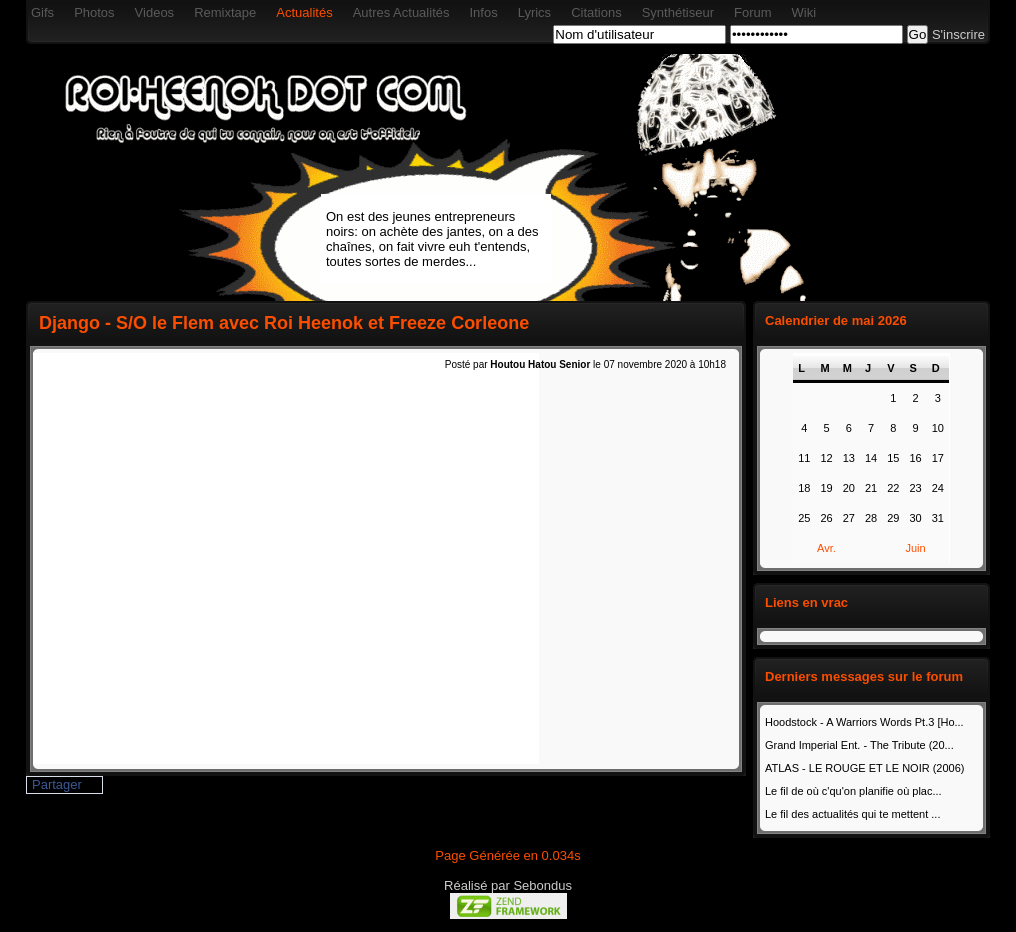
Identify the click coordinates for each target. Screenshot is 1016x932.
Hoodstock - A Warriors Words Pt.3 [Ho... (864, 722)
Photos (94, 12)
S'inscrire (958, 34)
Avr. (826, 548)
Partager (57, 784)
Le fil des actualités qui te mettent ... (852, 814)
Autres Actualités (401, 12)
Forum (753, 12)
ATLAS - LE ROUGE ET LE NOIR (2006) (865, 768)
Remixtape (225, 12)
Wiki (804, 12)
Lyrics (534, 12)
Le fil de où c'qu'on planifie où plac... (853, 791)
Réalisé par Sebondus (508, 885)
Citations (596, 12)
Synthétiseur (678, 12)
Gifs (42, 12)
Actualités (304, 12)
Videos (155, 12)
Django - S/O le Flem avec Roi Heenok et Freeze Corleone (284, 323)
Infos (483, 12)
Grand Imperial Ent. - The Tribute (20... (859, 745)
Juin (915, 548)
